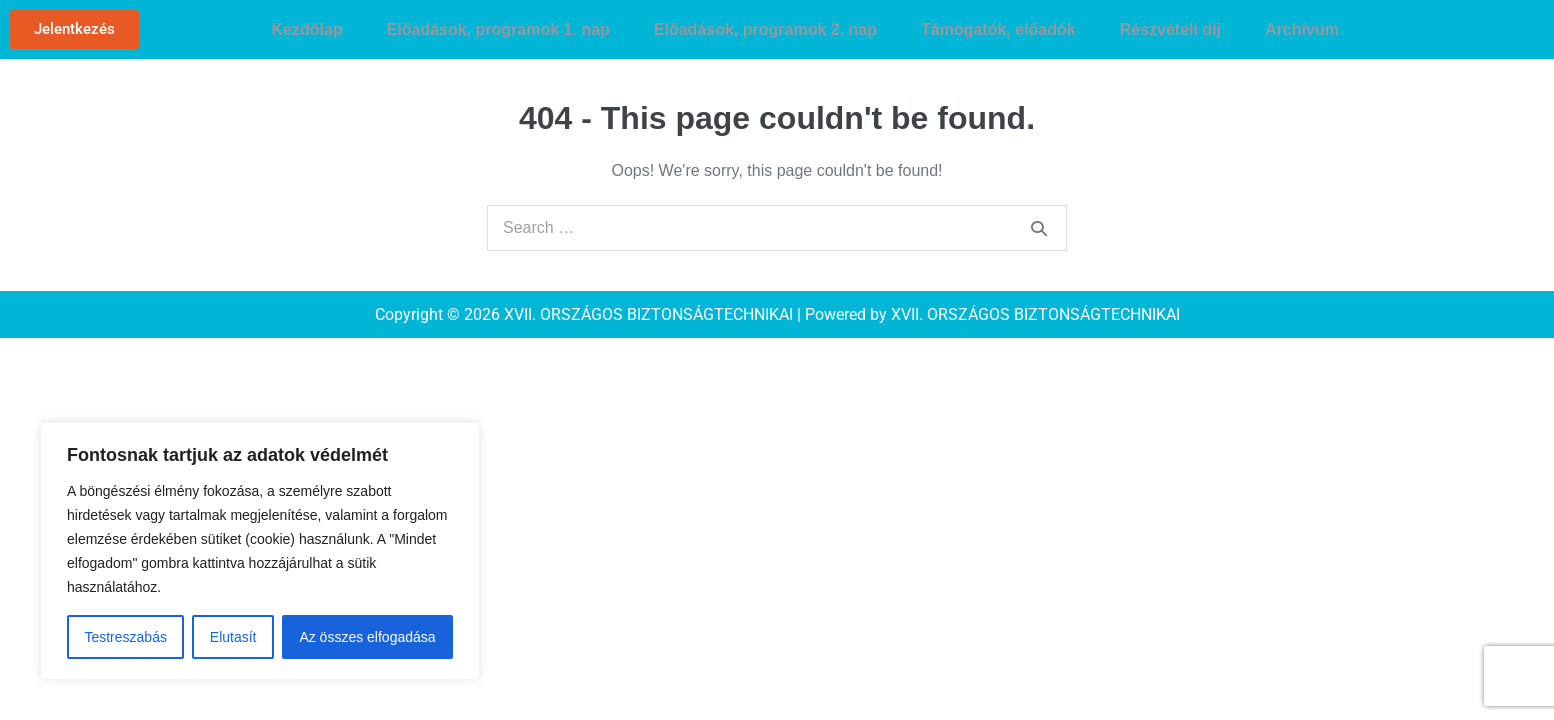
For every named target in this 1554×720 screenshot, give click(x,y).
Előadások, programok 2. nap (765, 29)
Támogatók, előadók (998, 29)
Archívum (1302, 29)
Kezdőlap (307, 29)
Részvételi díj (1170, 29)
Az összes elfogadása (367, 637)
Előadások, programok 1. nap (498, 29)
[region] (260, 551)
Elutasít (233, 637)
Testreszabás (125, 637)
